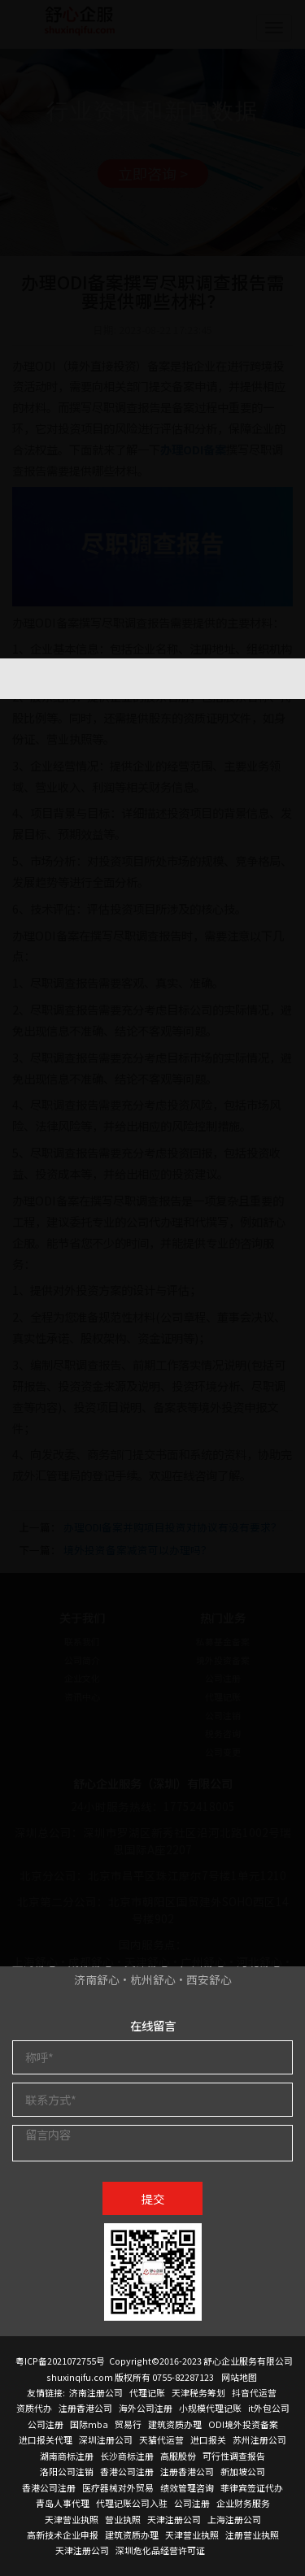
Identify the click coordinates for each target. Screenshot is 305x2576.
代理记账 (147, 2392)
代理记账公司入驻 (132, 2502)
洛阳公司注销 (67, 2471)
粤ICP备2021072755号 (60, 2360)
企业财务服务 (243, 2502)
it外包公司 (269, 2407)
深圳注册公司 (106, 2439)
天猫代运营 (161, 2439)
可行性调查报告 (234, 2455)
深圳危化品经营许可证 (160, 2549)
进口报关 (208, 2439)
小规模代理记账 (210, 2407)
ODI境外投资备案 (243, 2423)
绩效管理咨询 (187, 2487)
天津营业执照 (71, 2519)
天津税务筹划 (198, 2392)
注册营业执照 (252, 2534)
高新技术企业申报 (62, 2534)
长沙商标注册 (127, 2455)
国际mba (89, 2423)
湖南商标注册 (67, 2455)
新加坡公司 (242, 2471)
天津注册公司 (174, 2519)
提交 (153, 2198)
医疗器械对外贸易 (118, 2487)
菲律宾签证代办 (251, 2487)
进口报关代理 (45, 2439)
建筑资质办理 (175, 2423)
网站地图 (239, 2376)
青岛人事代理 (62, 2502)
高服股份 (178, 2455)
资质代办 (34, 2407)
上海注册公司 (234, 2519)
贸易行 (128, 2423)
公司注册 (45, 2423)
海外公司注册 (145, 2407)
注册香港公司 (85, 2407)
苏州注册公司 (259, 2439)
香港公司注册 (127, 2471)
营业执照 (123, 2519)
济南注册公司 (96, 2392)
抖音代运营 (254, 2392)
